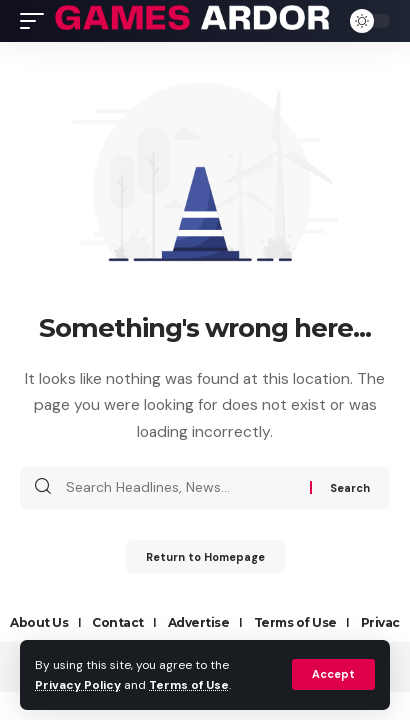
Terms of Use (189, 685)
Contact (118, 622)
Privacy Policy (78, 685)
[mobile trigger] (37, 21)
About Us (39, 622)
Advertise (199, 622)
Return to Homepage (205, 557)
